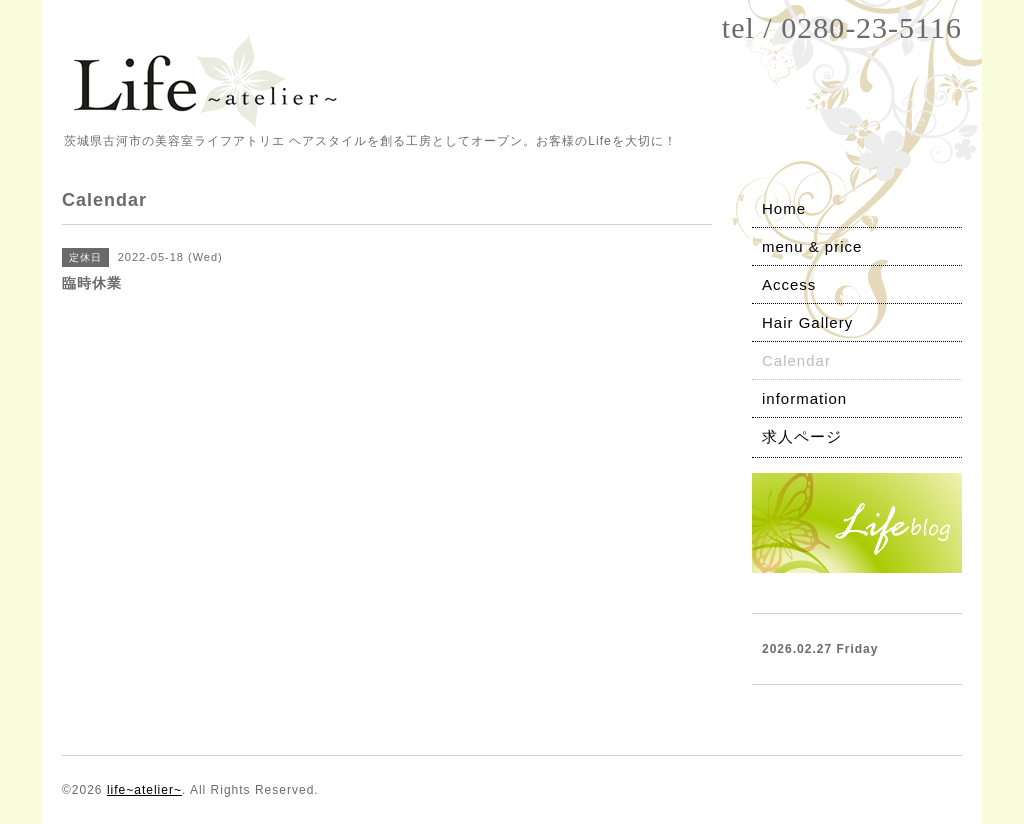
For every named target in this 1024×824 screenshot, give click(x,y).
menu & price (812, 246)
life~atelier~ (144, 790)
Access (789, 284)
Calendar (796, 360)
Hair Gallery (807, 322)
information (804, 398)
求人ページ (802, 436)
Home (784, 208)
